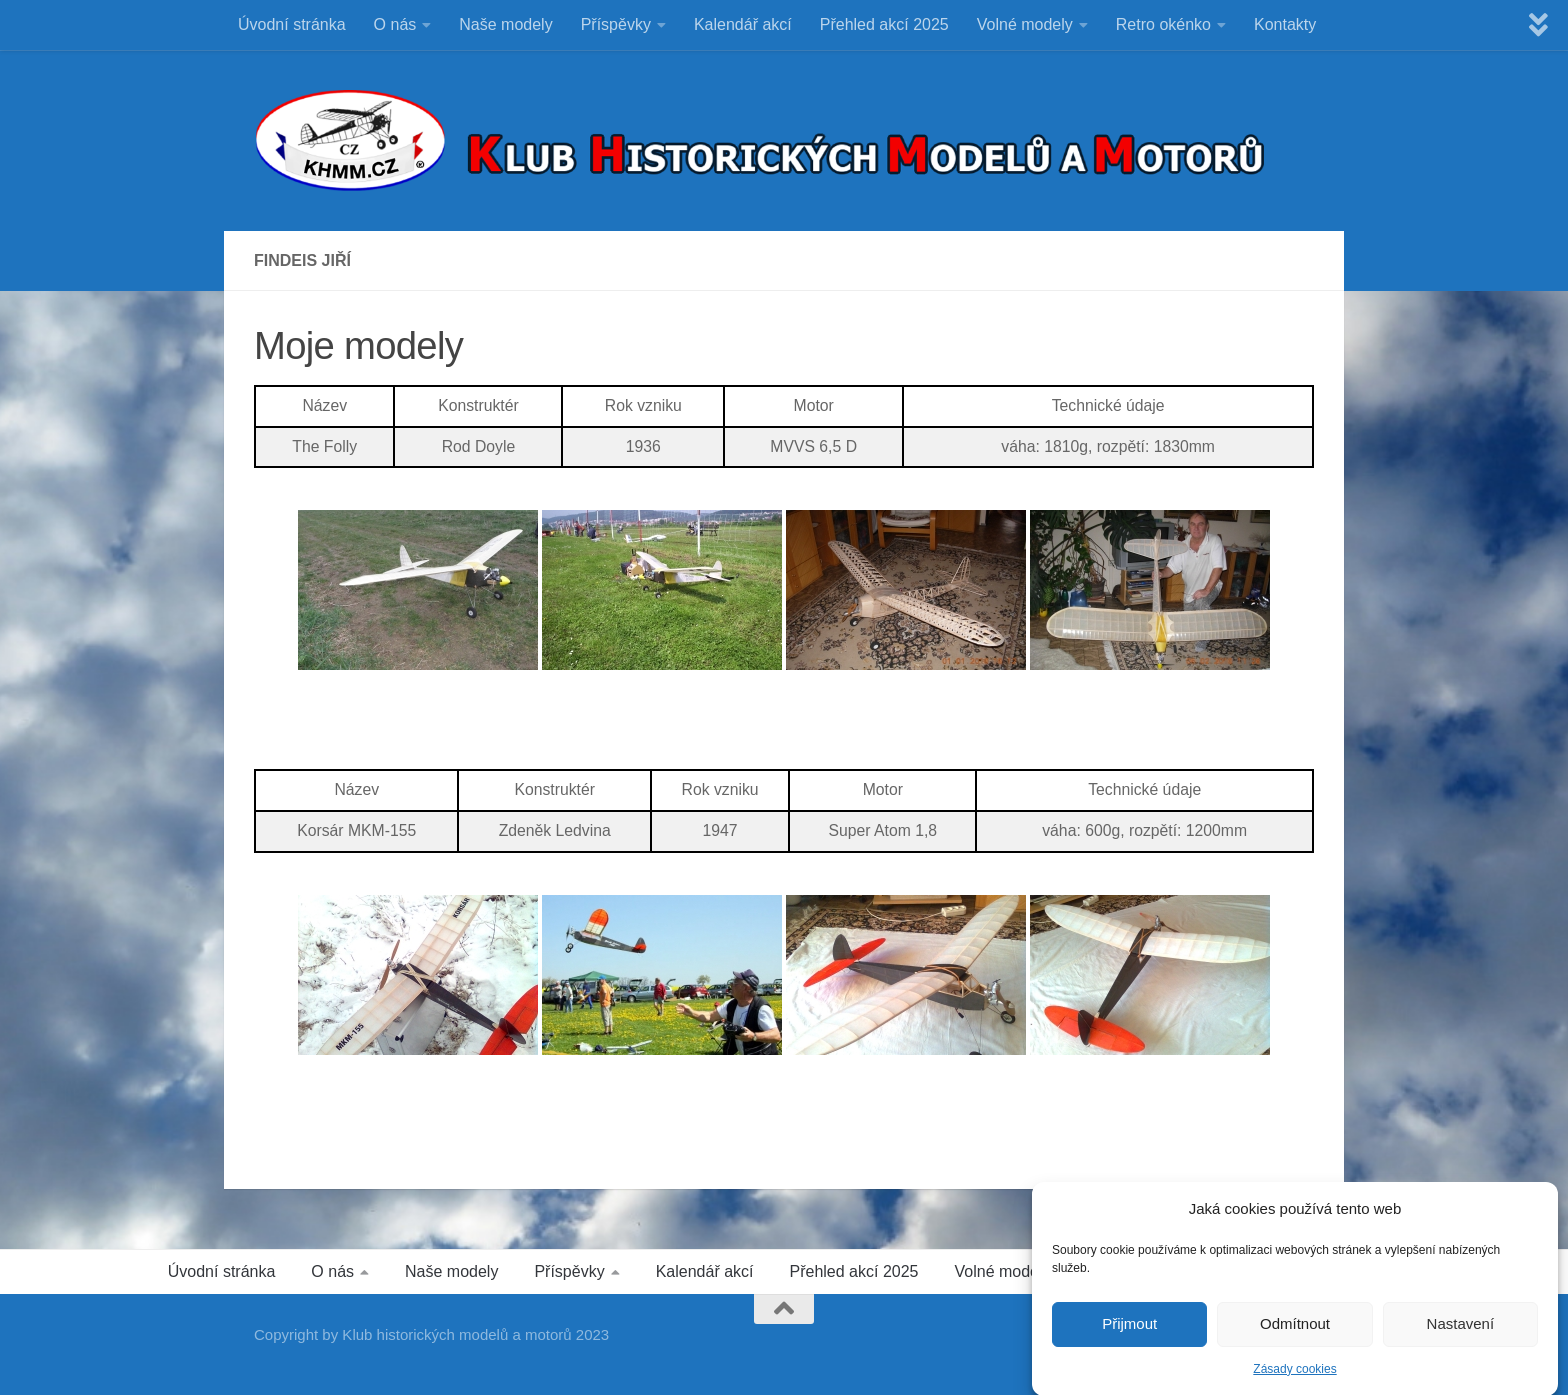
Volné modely (1025, 24)
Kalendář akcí (743, 24)
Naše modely (505, 24)
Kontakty (1285, 24)
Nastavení (1461, 1334)
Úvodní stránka (292, 24)
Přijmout (1129, 1334)
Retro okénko (1163, 24)
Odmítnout (1295, 1334)
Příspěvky (616, 24)
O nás (395, 24)
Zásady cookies (1294, 1380)
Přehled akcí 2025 (884, 24)
